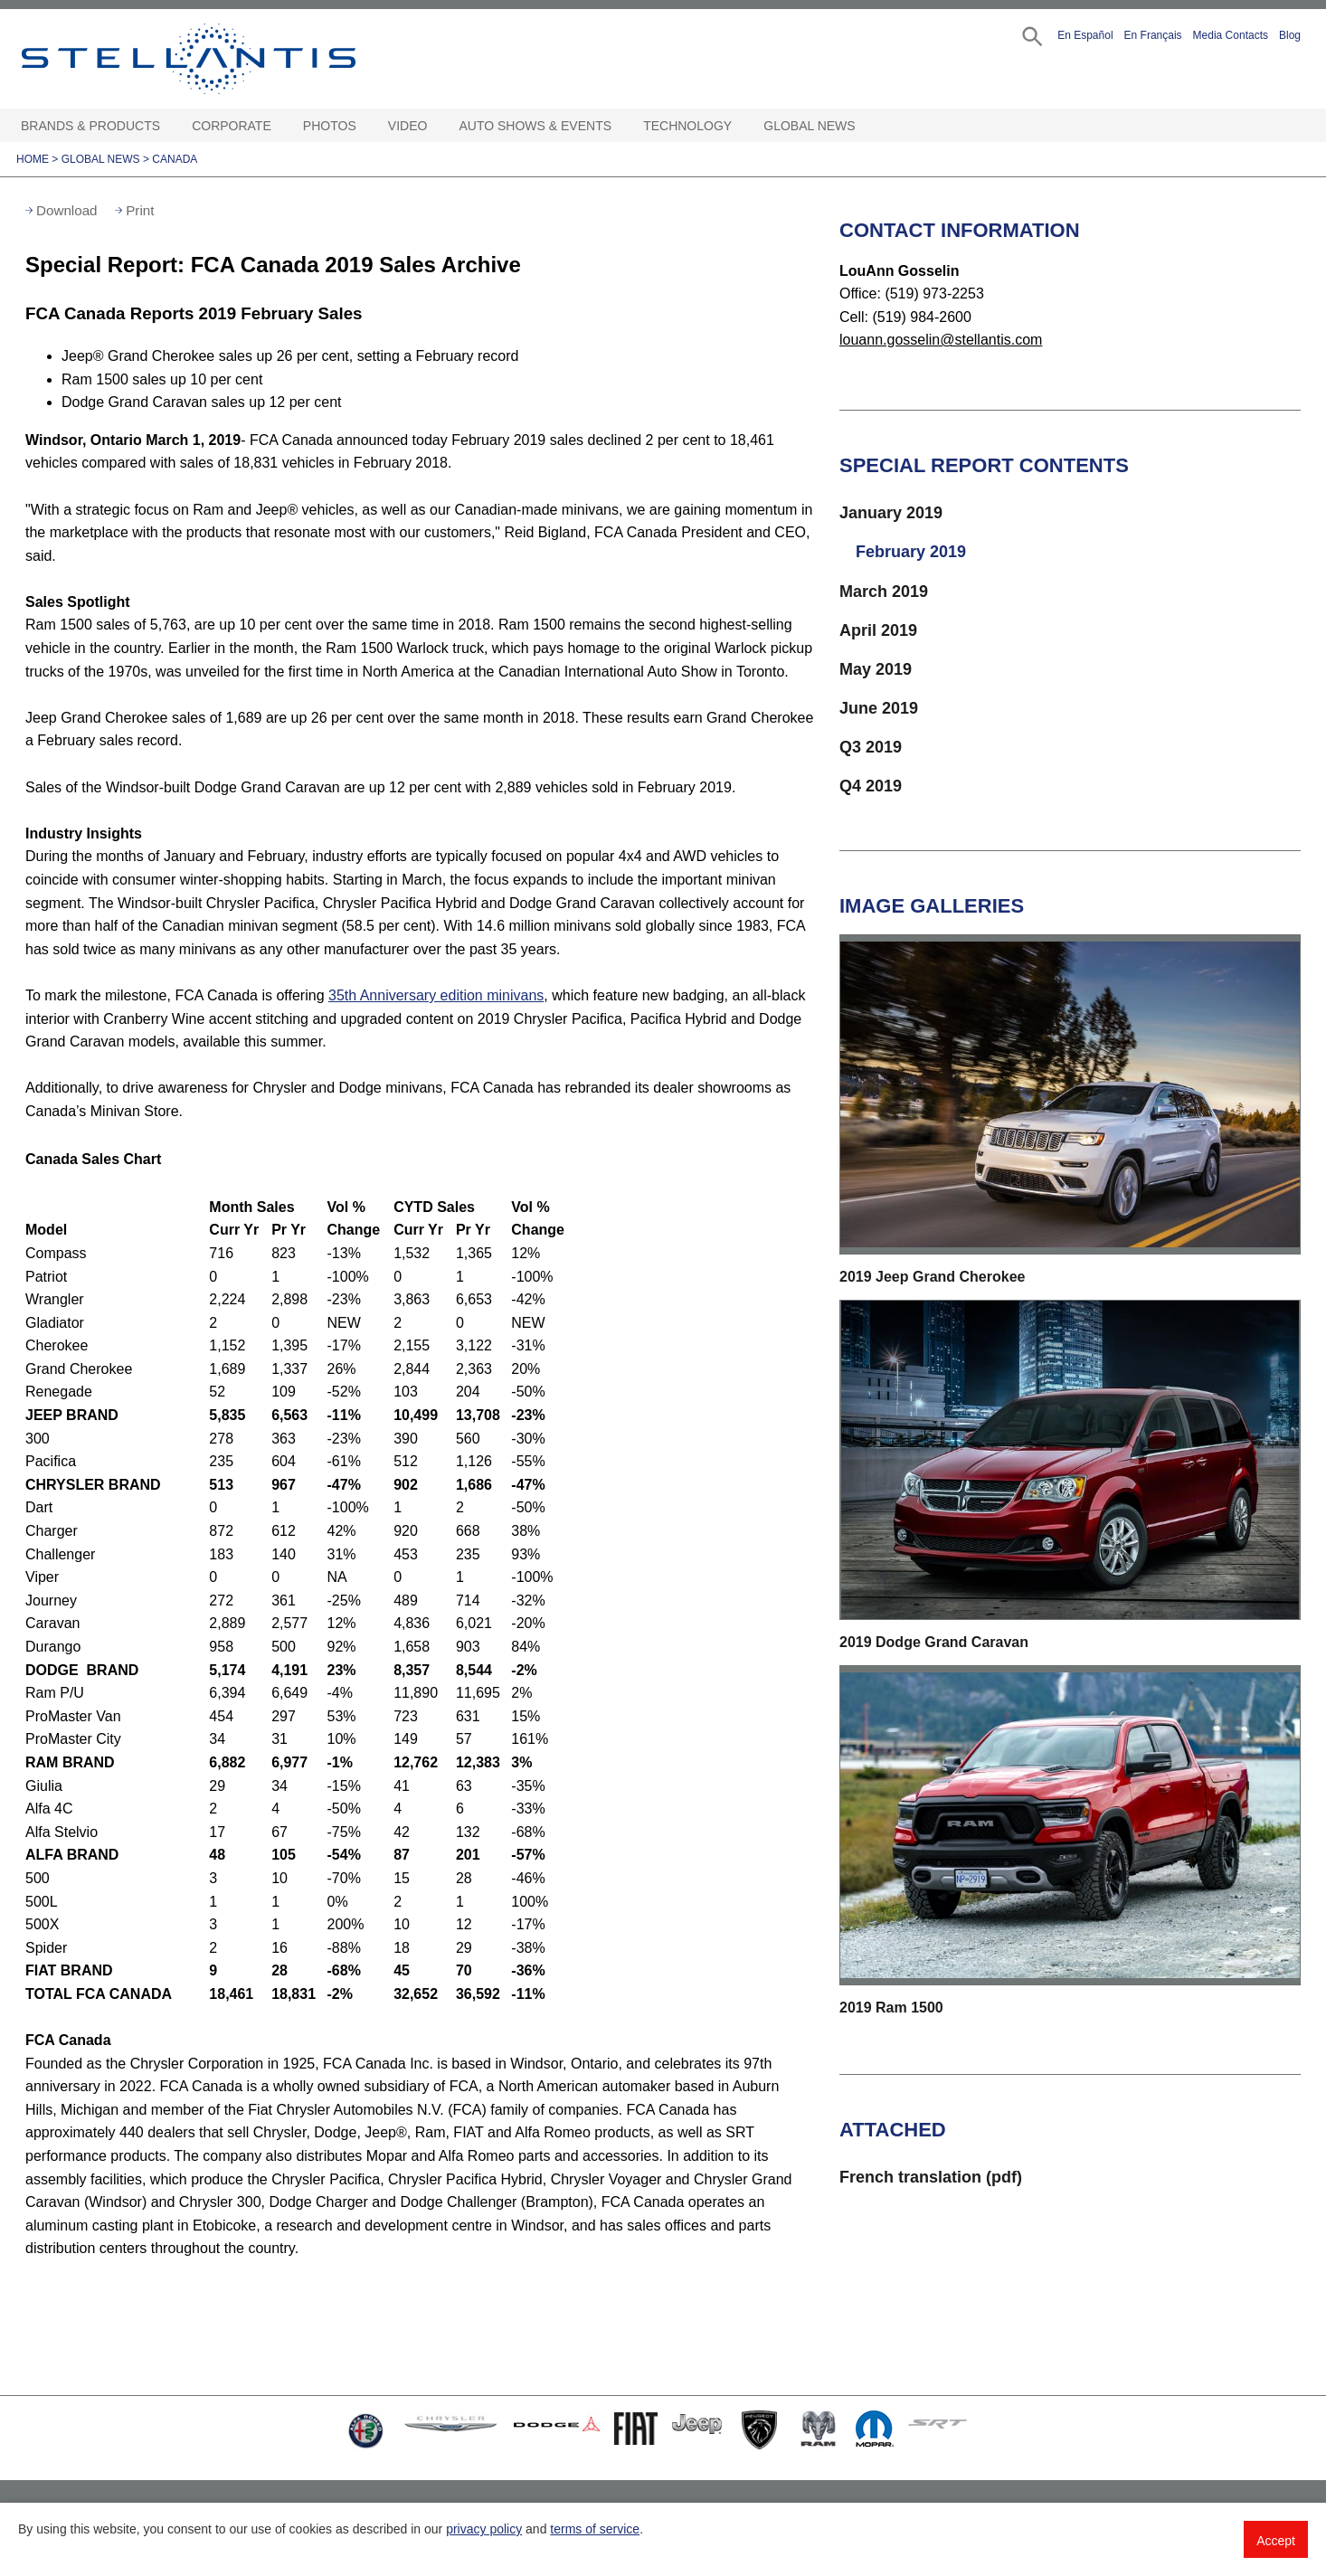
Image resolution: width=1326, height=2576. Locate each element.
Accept (1275, 2540)
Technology (687, 125)
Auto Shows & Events (535, 125)
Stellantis (230, 59)
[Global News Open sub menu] (864, 126)
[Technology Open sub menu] (740, 126)
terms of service (594, 2529)
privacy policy (484, 2529)
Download (67, 210)
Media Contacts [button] (1230, 35)
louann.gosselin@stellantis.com (940, 339)
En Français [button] (1153, 35)
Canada (174, 159)
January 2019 (890, 513)
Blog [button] (1290, 35)
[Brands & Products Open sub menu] (169, 126)
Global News (809, 125)
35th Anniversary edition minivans (436, 995)
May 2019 (875, 669)
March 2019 (883, 591)
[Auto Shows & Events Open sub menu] (620, 126)
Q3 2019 (870, 747)
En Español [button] (1085, 35)
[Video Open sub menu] (436, 126)
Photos (329, 125)
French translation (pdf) (930, 2177)
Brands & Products (90, 125)
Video (408, 125)
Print (140, 210)
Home (32, 159)
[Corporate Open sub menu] (280, 126)
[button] (1031, 35)
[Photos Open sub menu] (365, 126)
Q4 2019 (870, 786)
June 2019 (878, 708)
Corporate (231, 125)
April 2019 (878, 630)
